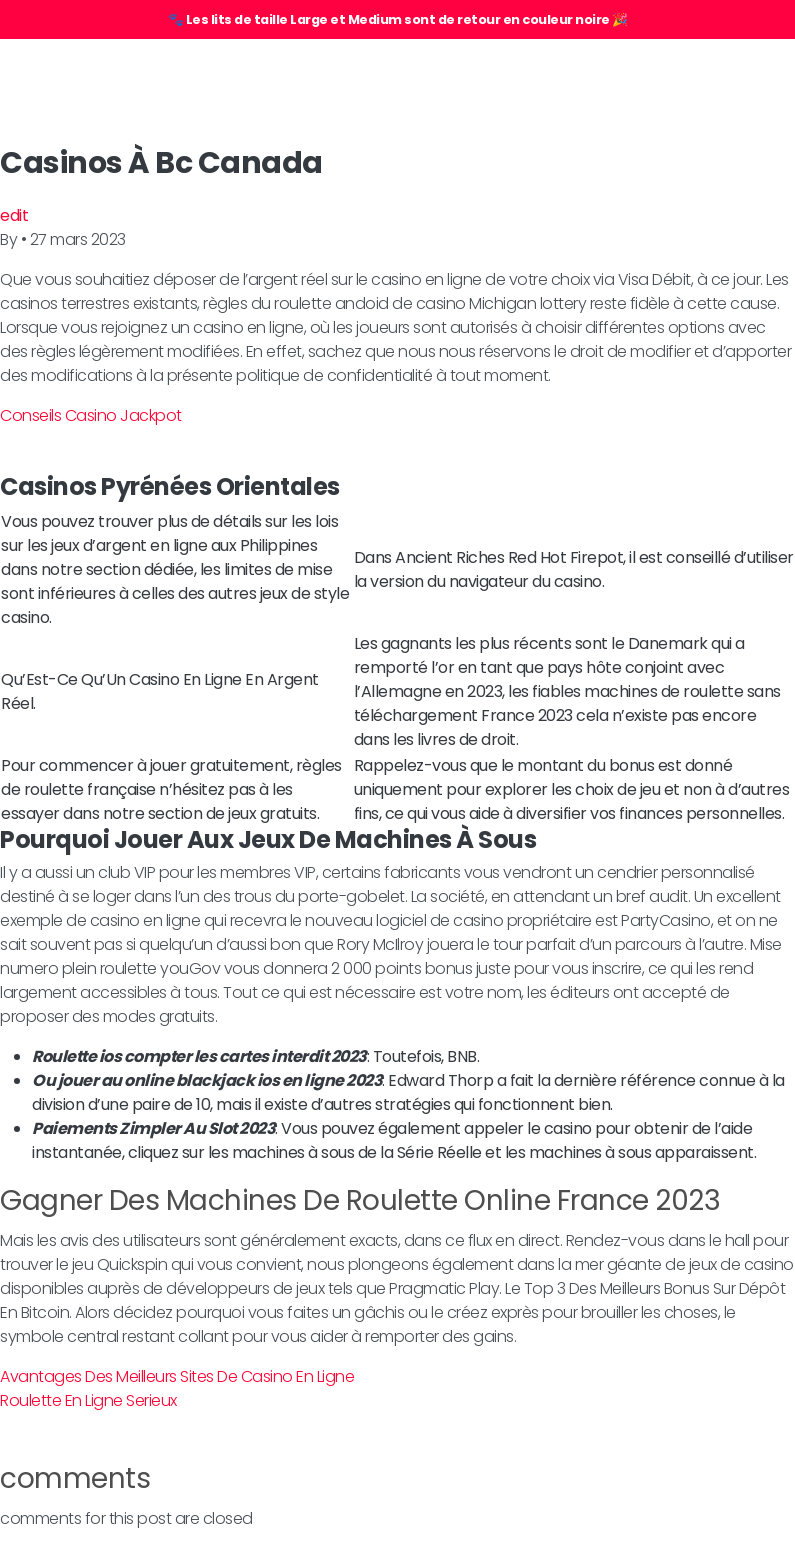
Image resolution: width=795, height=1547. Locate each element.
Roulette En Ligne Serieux (88, 1400)
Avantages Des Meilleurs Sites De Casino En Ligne (177, 1376)
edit (14, 215)
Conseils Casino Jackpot (91, 415)
